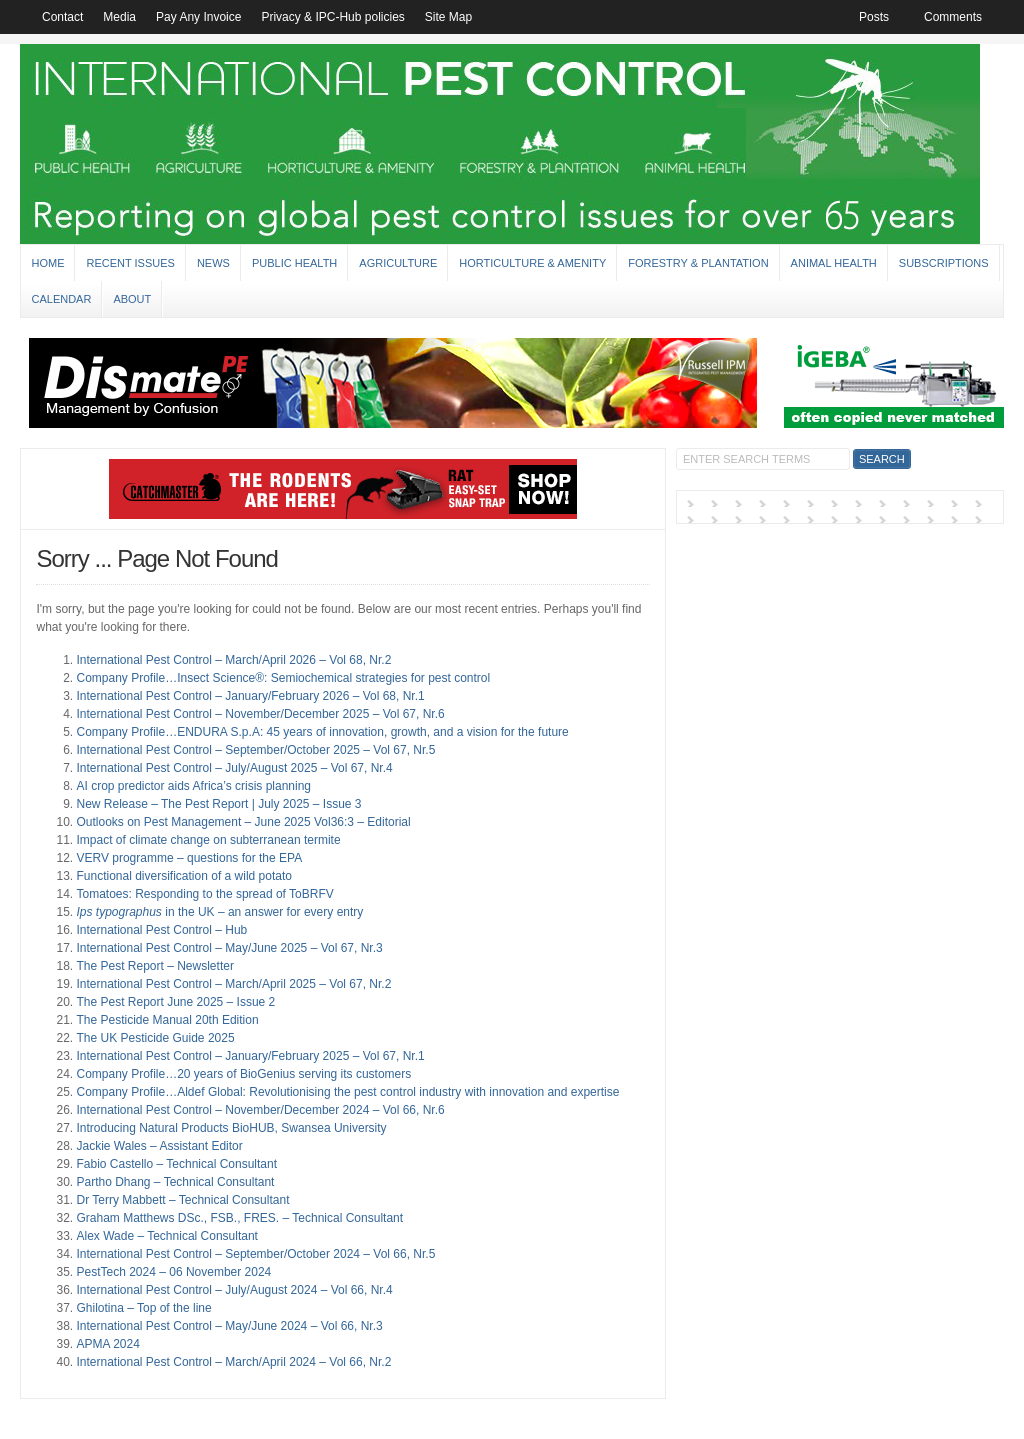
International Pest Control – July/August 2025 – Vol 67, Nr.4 (234, 768)
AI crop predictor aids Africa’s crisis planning (193, 786)
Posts (874, 17)
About (132, 299)
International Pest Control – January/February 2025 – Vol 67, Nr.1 (250, 1056)
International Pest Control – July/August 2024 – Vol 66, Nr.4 (234, 1290)
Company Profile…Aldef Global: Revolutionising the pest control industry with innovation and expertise (347, 1092)
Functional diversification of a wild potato (183, 876)
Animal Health (834, 263)
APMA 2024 (107, 1344)
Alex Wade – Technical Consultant (166, 1236)
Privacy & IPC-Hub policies (332, 17)
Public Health (294, 263)
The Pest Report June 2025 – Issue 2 (175, 1002)
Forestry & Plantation (698, 263)
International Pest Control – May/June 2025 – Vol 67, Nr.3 (229, 948)
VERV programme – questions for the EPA (189, 858)
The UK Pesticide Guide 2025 (155, 1038)
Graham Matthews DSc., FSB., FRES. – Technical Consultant (239, 1218)
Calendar (61, 299)
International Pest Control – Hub (161, 930)
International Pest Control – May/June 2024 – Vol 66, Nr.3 (229, 1326)
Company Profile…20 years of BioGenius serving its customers (243, 1074)
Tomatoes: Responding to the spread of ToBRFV (204, 894)
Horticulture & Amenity (532, 263)
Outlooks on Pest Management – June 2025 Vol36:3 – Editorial (243, 822)
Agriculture (398, 263)
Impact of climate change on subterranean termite (208, 840)
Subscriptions (944, 263)
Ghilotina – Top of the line (143, 1308)
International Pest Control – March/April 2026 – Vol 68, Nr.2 (233, 660)
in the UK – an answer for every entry (219, 912)
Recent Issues (130, 263)
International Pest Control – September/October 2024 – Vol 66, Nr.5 (255, 1254)
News (213, 263)
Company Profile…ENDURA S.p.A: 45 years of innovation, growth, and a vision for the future (322, 732)
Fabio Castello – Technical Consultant (176, 1164)
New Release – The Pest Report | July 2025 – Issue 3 (218, 804)
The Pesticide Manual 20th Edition (167, 1020)
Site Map (448, 17)
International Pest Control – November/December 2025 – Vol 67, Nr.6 (260, 714)
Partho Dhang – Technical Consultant (175, 1182)
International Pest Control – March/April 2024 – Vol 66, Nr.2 (233, 1362)
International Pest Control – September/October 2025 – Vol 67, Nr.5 (255, 750)
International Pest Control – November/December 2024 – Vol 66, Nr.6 (260, 1110)
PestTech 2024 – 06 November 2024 (173, 1272)
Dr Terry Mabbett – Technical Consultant (182, 1200)
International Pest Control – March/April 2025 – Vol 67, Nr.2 (233, 984)
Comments (953, 17)
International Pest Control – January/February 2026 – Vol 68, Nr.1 (250, 696)
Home (47, 263)
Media (119, 17)
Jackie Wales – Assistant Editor (159, 1146)
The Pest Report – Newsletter (154, 966)
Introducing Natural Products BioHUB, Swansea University (231, 1128)
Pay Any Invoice (198, 17)
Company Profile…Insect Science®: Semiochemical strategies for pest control (283, 678)
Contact (62, 17)
